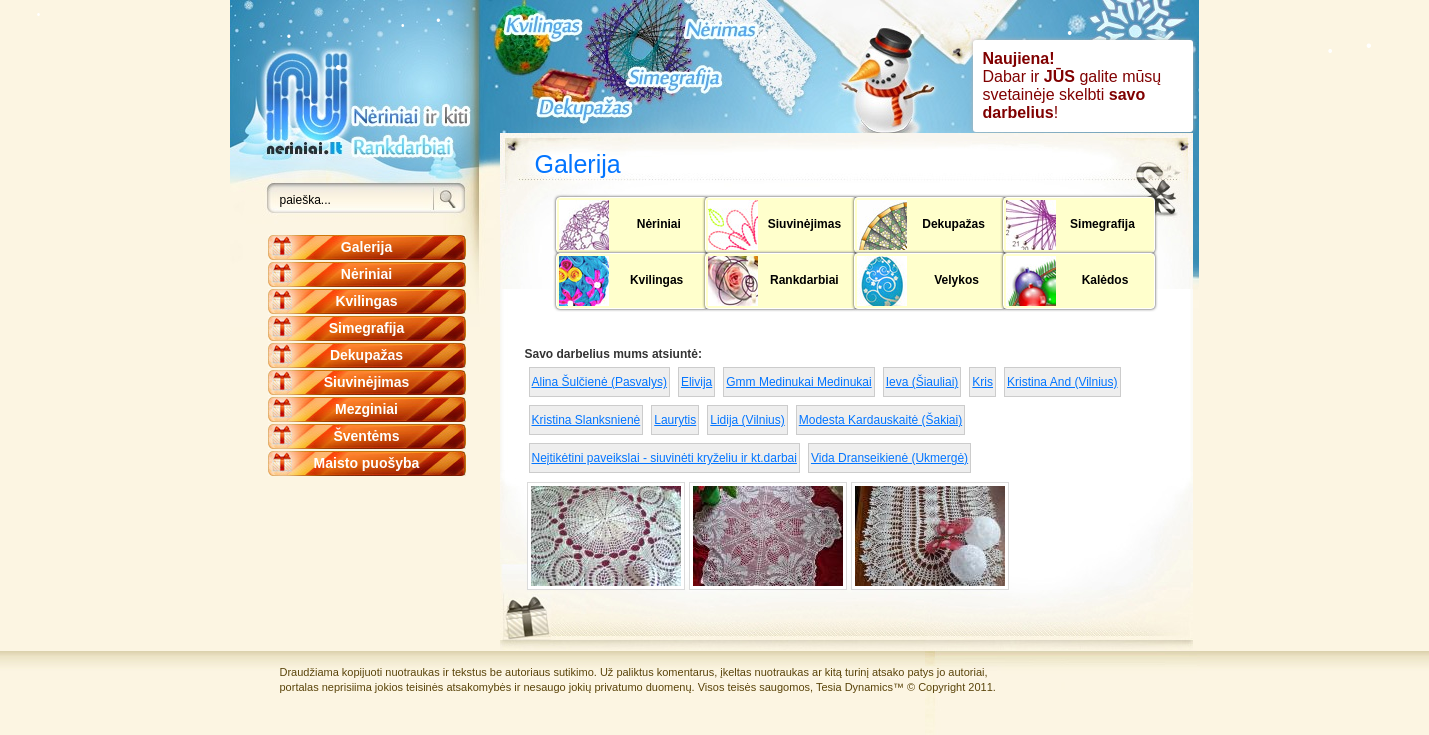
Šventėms (366, 436)
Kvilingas (366, 301)
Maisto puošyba (367, 463)
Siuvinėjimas (367, 382)
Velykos (956, 280)
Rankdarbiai (804, 280)
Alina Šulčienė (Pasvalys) (599, 382)
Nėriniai (366, 274)
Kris (982, 382)
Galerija (366, 247)
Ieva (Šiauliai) (922, 382)
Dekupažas (366, 355)
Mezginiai (366, 409)
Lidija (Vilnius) (747, 420)
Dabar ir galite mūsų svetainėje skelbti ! (1072, 85)
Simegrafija (366, 328)
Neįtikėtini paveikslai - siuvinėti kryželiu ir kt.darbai (664, 458)
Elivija (696, 382)
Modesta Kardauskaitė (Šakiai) (880, 420)
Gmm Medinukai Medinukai (798, 382)
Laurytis (675, 420)
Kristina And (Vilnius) (1062, 382)
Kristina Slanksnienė (586, 420)
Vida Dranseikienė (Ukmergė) (889, 458)
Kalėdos (1105, 280)
